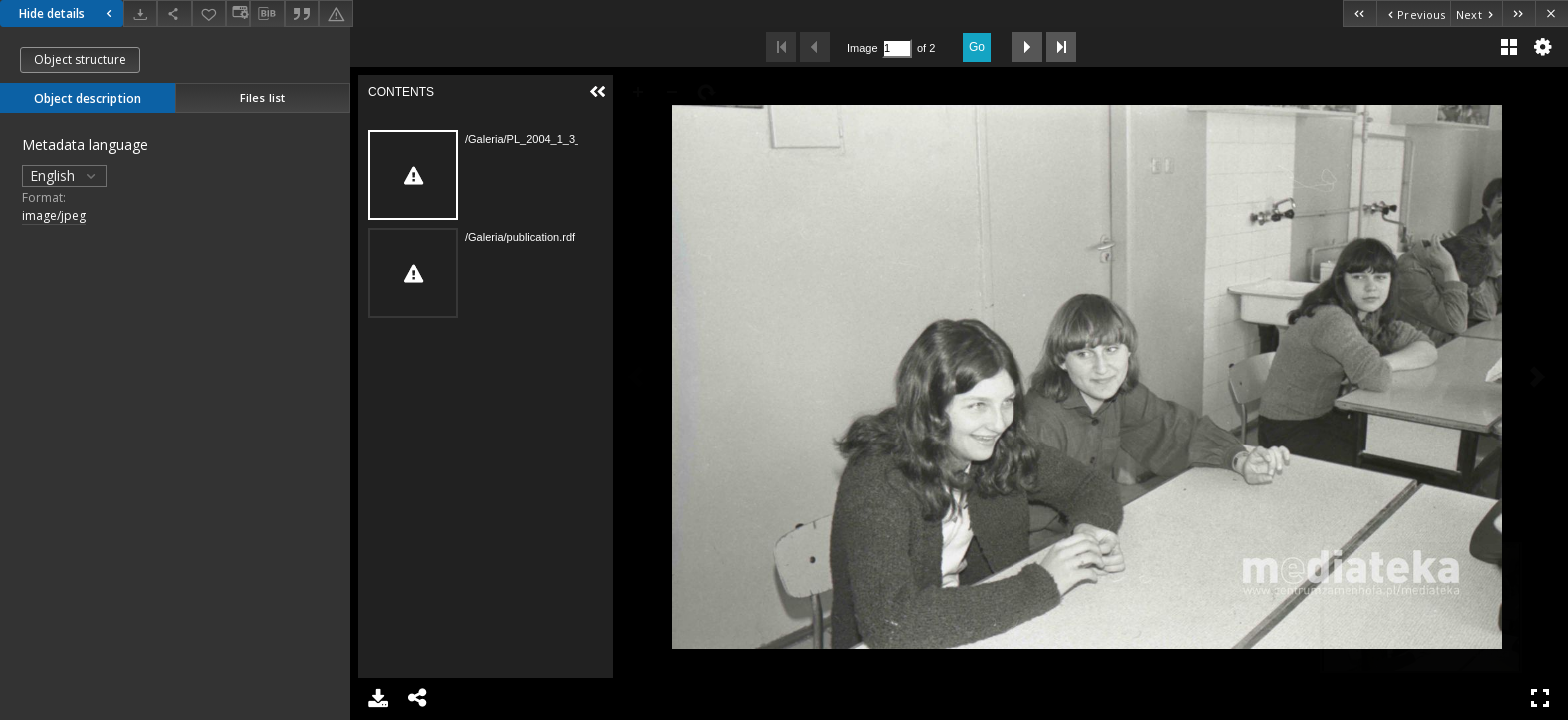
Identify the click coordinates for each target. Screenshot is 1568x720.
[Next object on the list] (1476, 13)
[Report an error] (336, 13)
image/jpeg (54, 215)
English (64, 175)
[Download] (140, 13)
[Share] (174, 13)
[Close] (1551, 13)
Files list (262, 97)
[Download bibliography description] (267, 14)
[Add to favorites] (209, 13)
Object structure (80, 59)
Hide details (68, 13)
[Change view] (238, 13)
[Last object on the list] (1518, 13)
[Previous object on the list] (1413, 13)
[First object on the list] (1359, 13)
